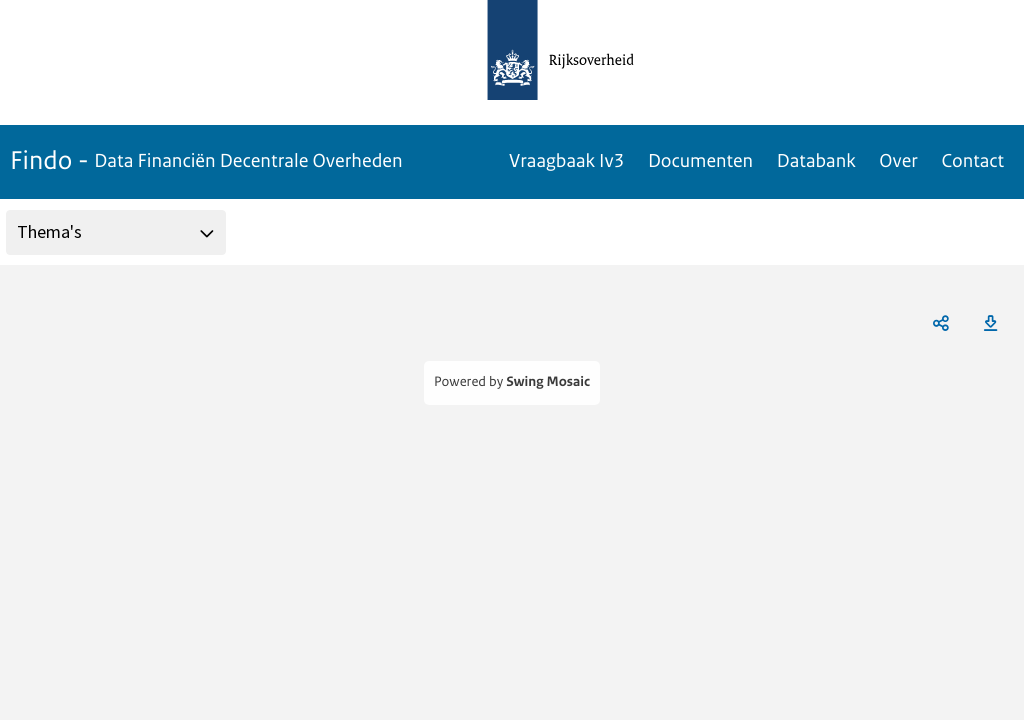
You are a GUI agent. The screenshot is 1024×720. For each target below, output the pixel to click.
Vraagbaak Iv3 (566, 161)
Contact (973, 161)
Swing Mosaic (548, 382)
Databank (816, 161)
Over (898, 161)
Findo (206, 161)
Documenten (700, 161)
